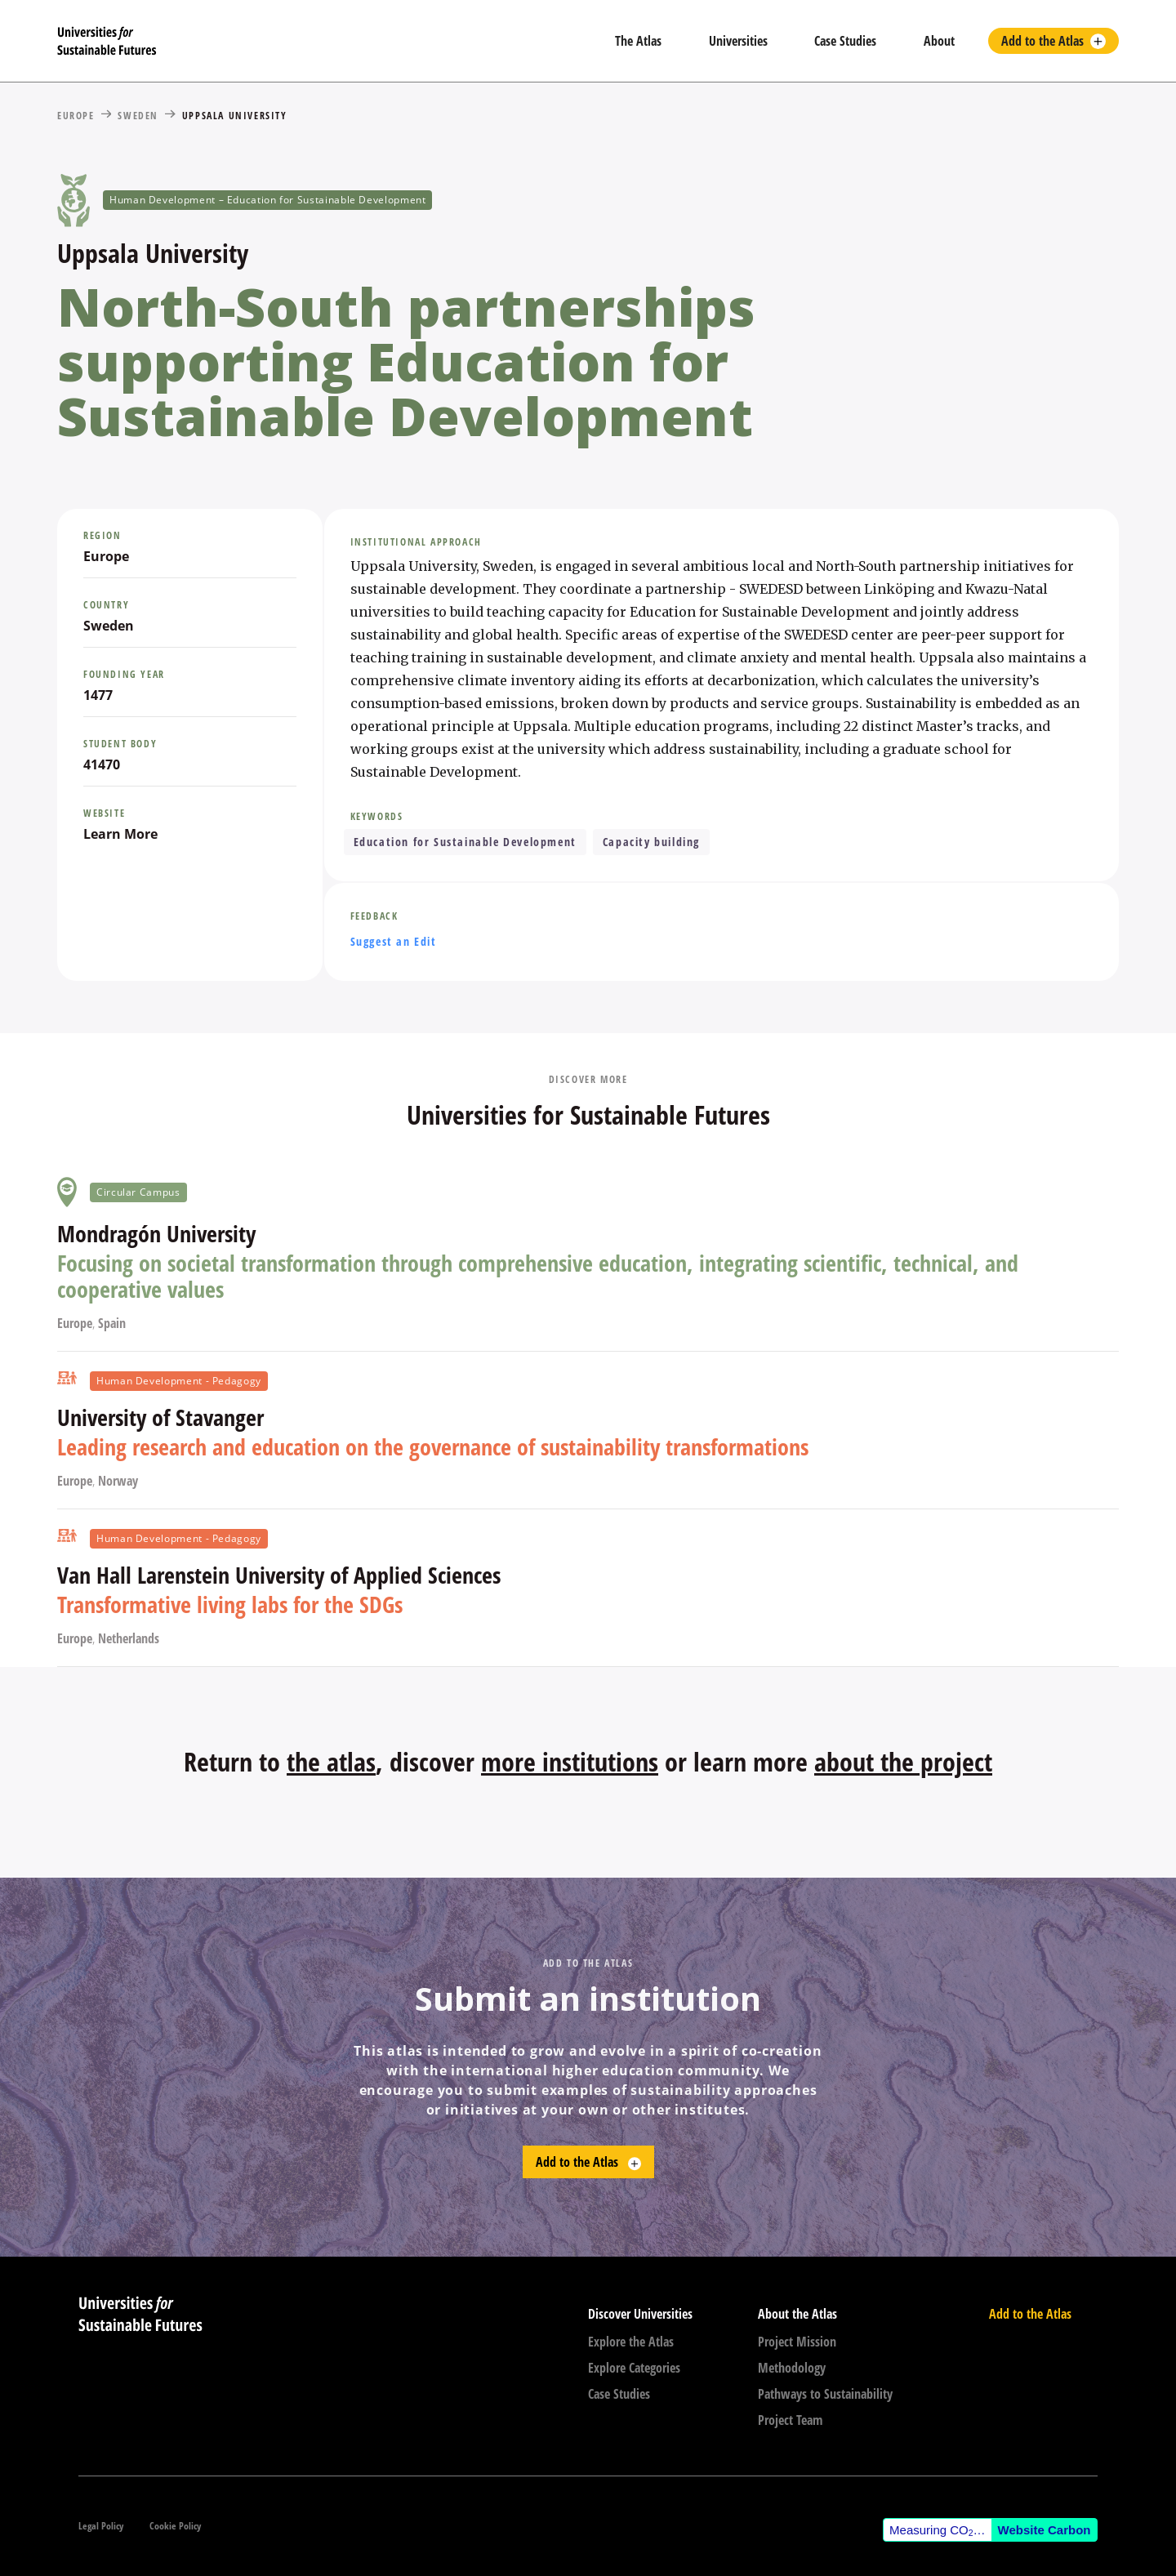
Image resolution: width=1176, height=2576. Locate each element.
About (939, 41)
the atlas (331, 1761)
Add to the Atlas (1042, 41)
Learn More (120, 834)
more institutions (569, 1761)
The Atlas (638, 41)
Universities (738, 41)
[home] (322, 41)
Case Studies (845, 41)
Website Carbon (1044, 2530)
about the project (903, 1761)
